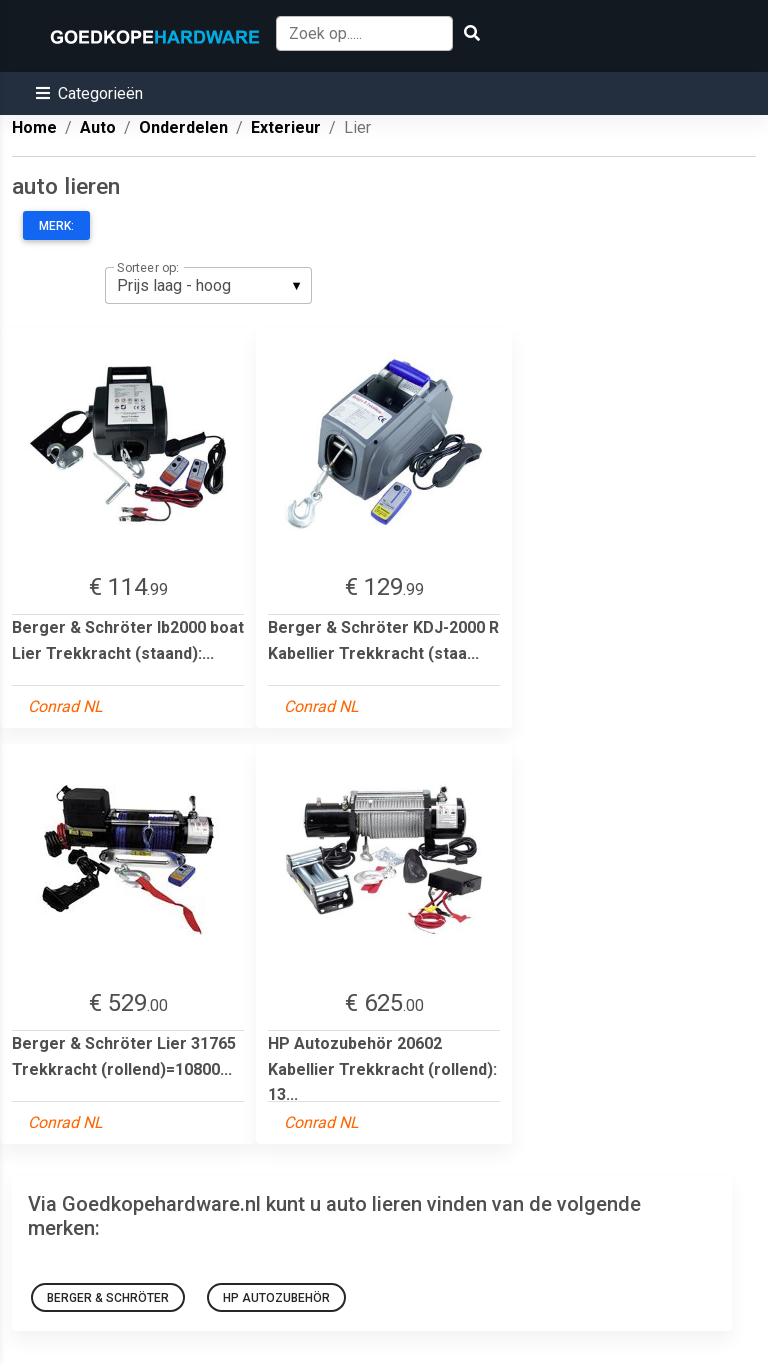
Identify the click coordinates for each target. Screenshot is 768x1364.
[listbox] (208, 285)
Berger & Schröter (108, 1298)
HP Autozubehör (276, 1298)
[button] (89, 93)
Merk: (56, 226)
